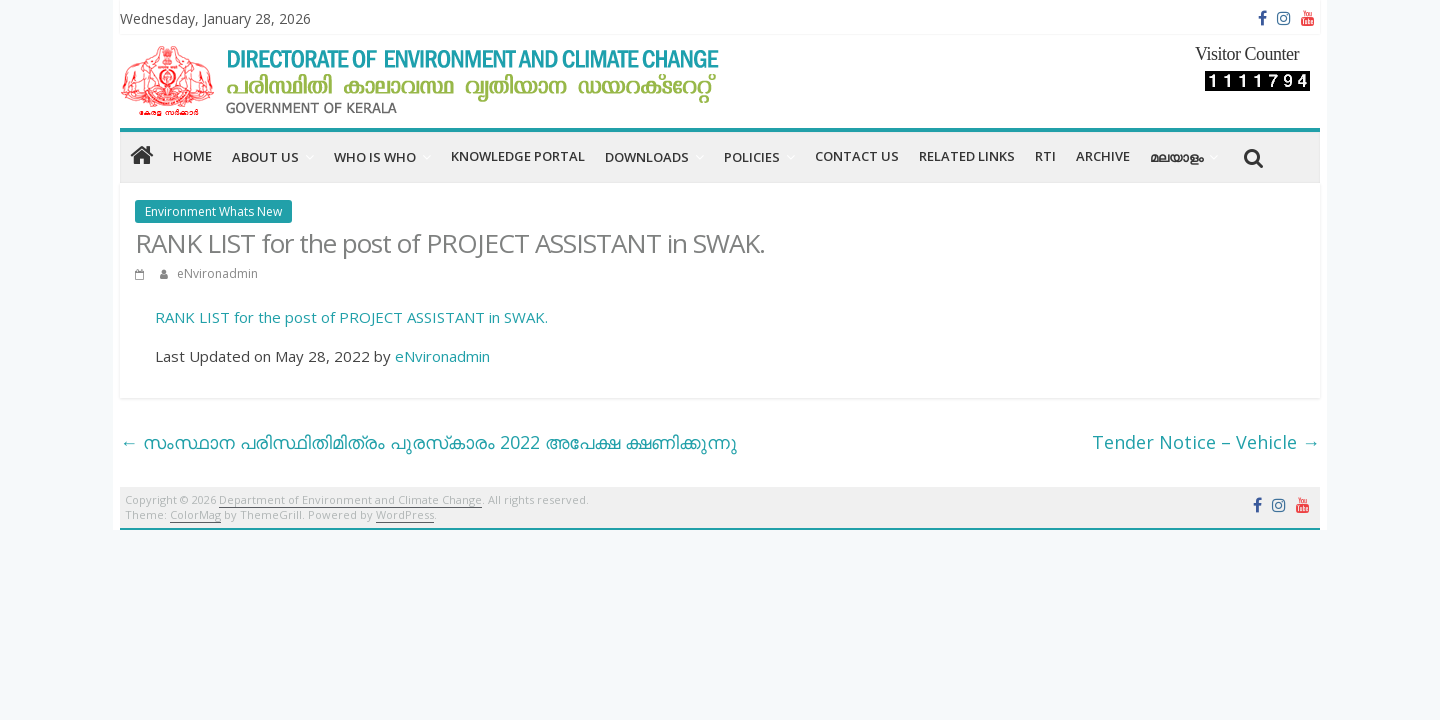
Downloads (647, 157)
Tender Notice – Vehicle (1206, 442)
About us (265, 157)
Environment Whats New (213, 211)
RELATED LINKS (967, 156)
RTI (1045, 156)
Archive (1103, 156)
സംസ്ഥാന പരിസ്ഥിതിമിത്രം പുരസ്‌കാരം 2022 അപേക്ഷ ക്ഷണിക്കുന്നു (428, 442)
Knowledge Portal (518, 156)
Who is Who (375, 157)
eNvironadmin (217, 273)
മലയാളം (1176, 157)
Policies (752, 157)
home (192, 156)
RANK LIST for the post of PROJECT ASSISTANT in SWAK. (351, 317)
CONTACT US (857, 156)
